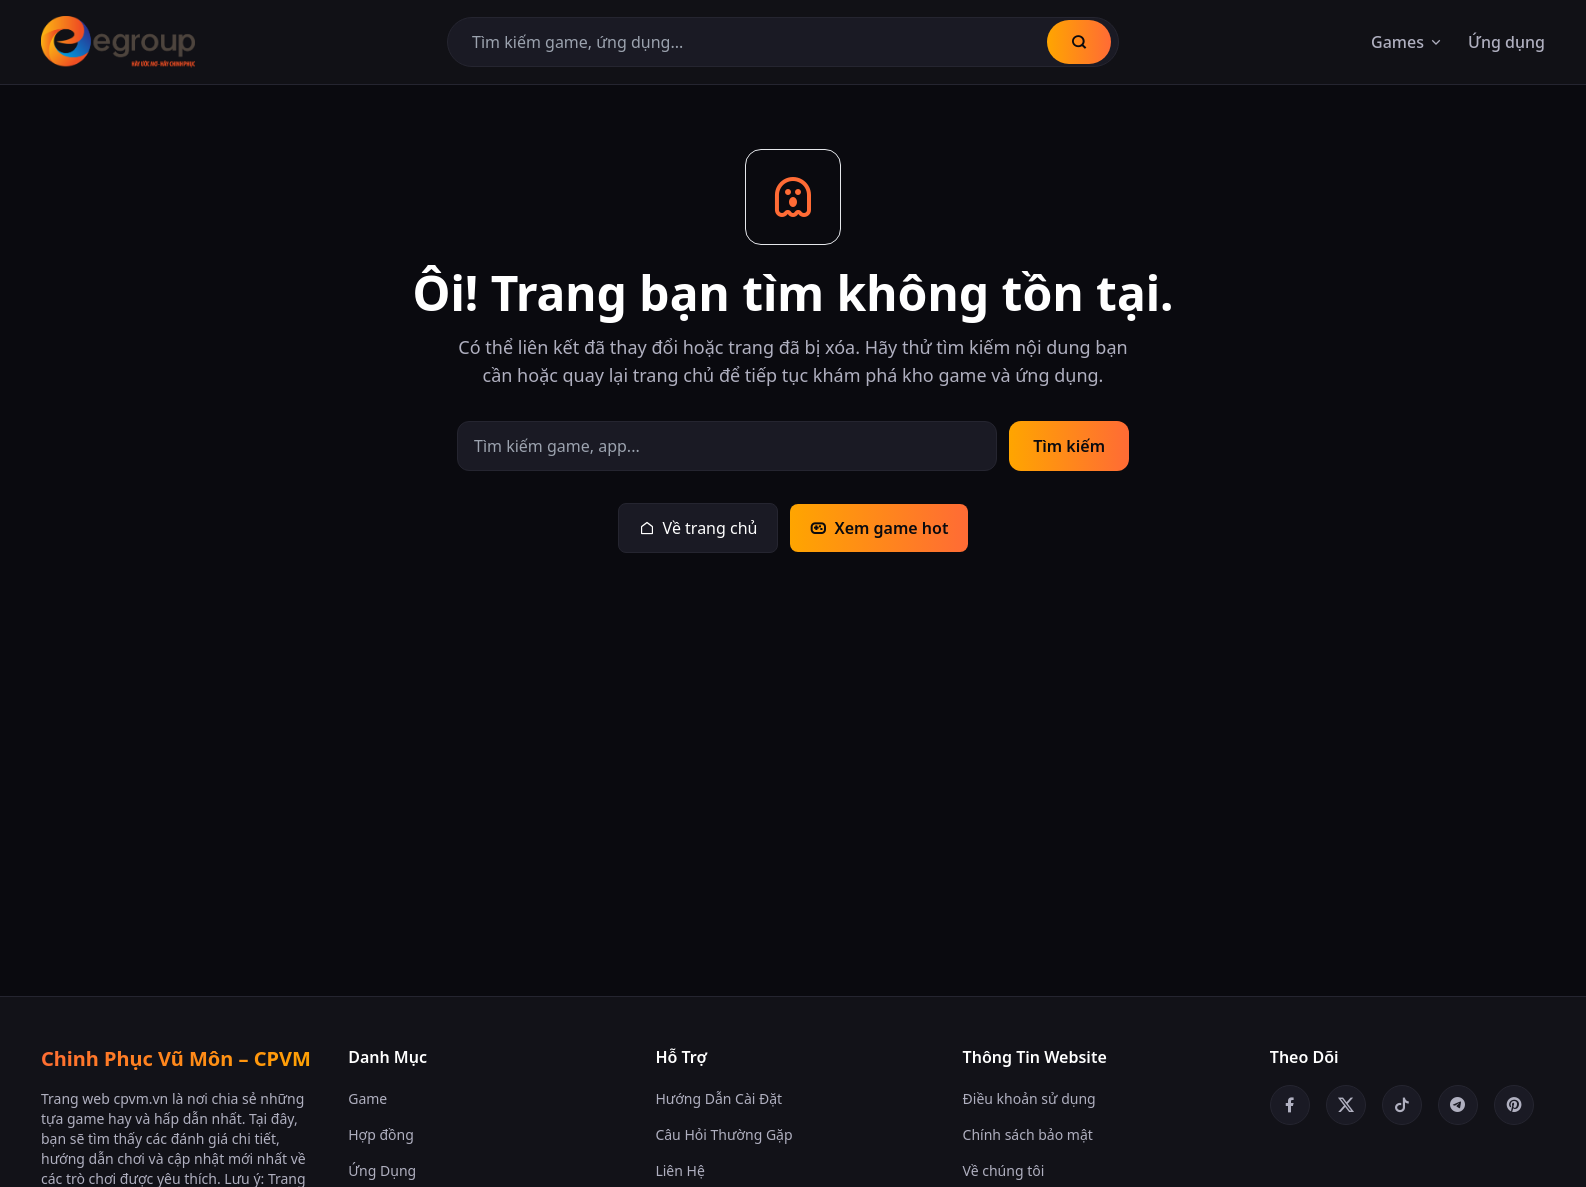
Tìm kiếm (1069, 446)
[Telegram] (1458, 1105)
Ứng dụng (1506, 42)
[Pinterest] (1514, 1105)
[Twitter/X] (1346, 1105)
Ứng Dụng (382, 1170)
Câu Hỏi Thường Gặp (723, 1134)
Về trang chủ (698, 528)
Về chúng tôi (1004, 1170)
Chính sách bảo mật (1028, 1134)
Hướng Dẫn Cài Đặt (718, 1098)
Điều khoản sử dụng (1029, 1098)
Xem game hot (879, 528)
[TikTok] (1402, 1105)
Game (367, 1098)
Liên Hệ (679, 1170)
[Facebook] (1290, 1105)
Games (1407, 42)
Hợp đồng (381, 1134)
